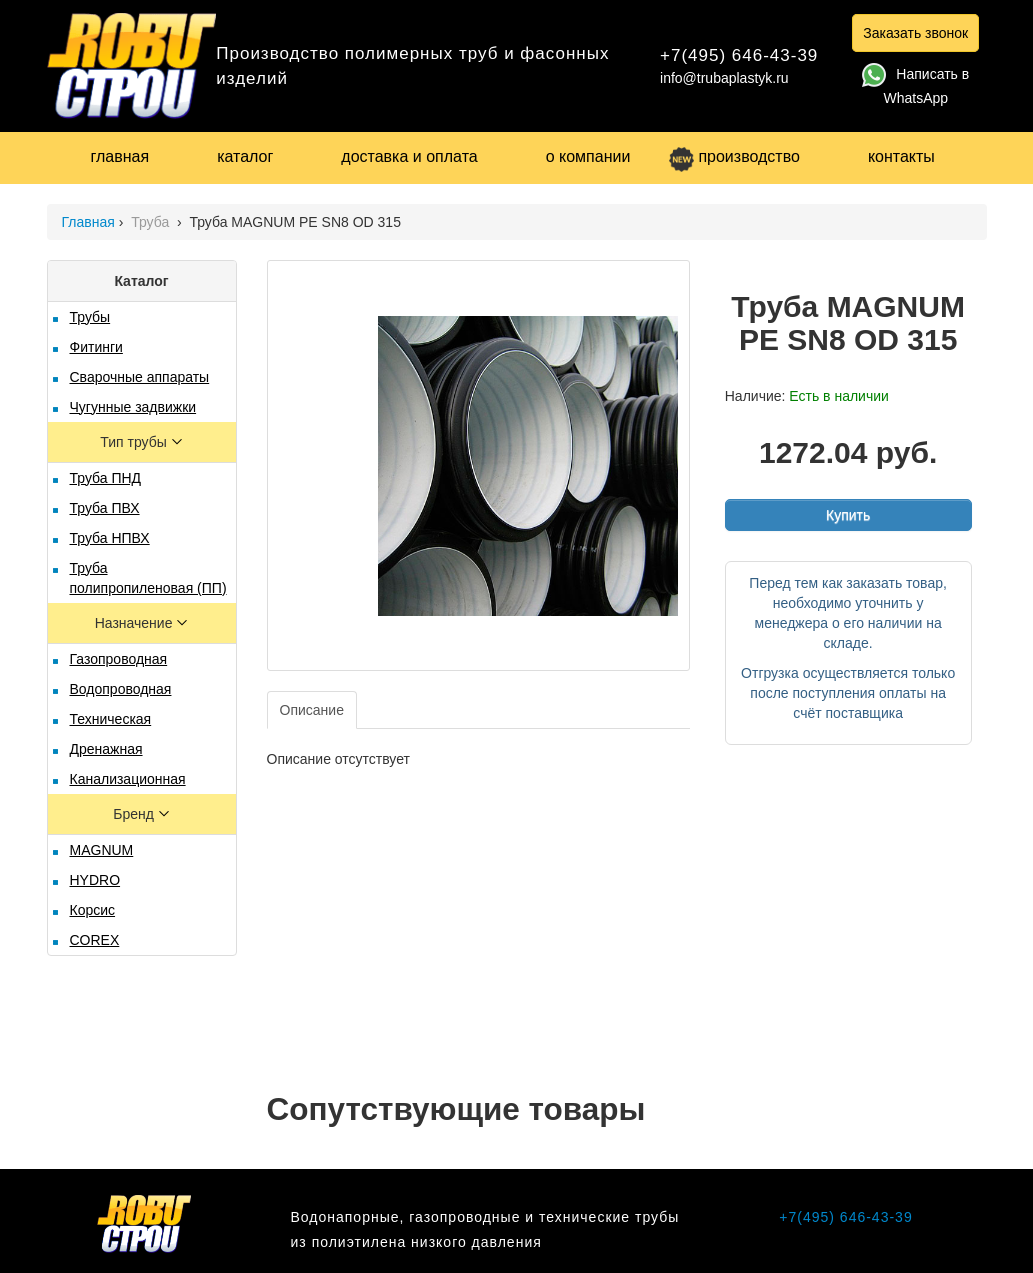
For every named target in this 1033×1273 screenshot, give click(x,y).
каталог (245, 156)
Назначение (136, 623)
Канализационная (128, 779)
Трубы (90, 317)
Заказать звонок (915, 33)
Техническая (111, 719)
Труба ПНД (106, 478)
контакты (901, 156)
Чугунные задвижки (133, 407)
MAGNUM (102, 850)
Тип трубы (135, 442)
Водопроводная (121, 689)
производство (734, 156)
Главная (88, 222)
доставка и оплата (409, 156)
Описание (312, 710)
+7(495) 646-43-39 (739, 55)
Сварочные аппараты (140, 377)
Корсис (93, 910)
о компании (588, 156)
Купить (848, 515)
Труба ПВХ (105, 508)
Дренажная (106, 749)
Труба (152, 222)
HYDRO (95, 880)
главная (120, 156)
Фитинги (96, 347)
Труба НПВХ (110, 538)
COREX (95, 940)
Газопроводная (119, 659)
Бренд (135, 814)
